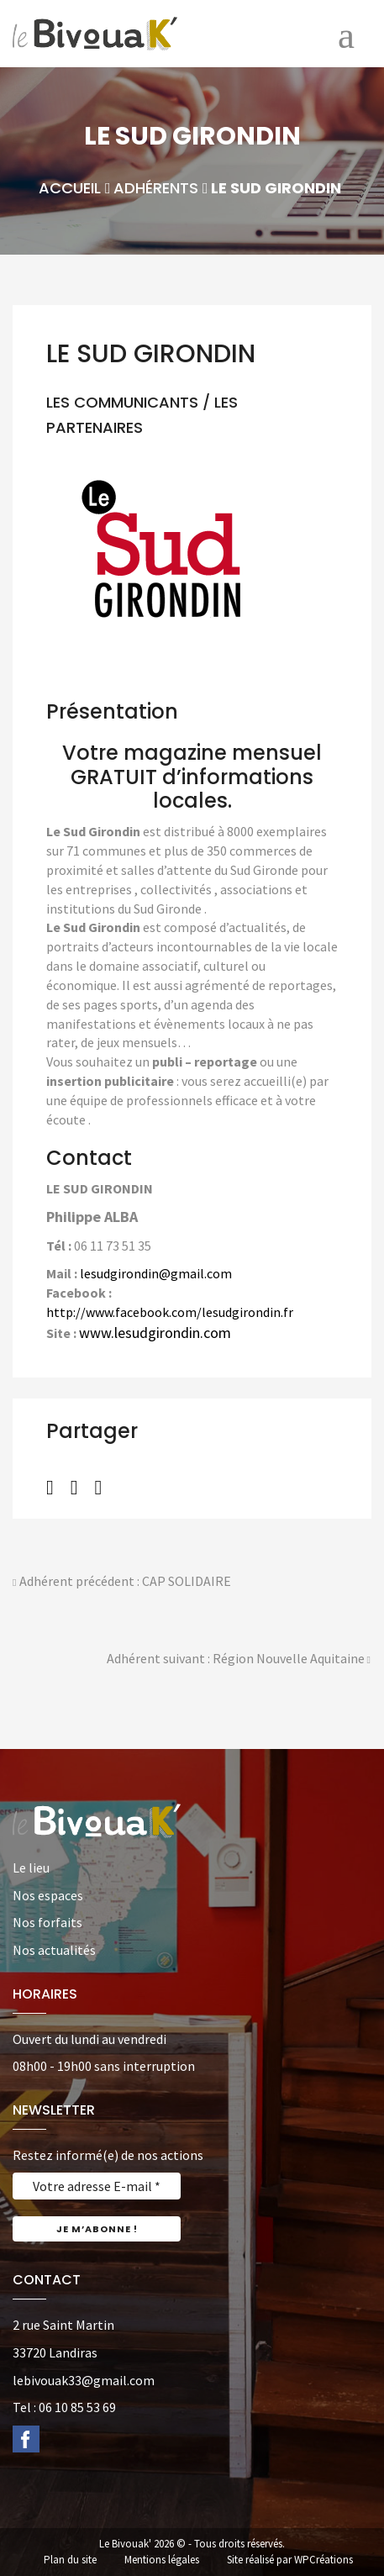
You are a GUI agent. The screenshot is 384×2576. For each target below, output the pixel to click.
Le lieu (31, 1867)
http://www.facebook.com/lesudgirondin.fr (169, 1312)
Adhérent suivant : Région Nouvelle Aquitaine (239, 1660)
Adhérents (155, 187)
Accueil (70, 187)
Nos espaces (48, 1895)
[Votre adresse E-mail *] (97, 2186)
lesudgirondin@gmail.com (156, 1273)
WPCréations (323, 2559)
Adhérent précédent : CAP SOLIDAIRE (122, 1582)
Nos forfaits (47, 1922)
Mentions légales (161, 2559)
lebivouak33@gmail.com (84, 2380)
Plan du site (70, 2559)
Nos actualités (54, 1949)
